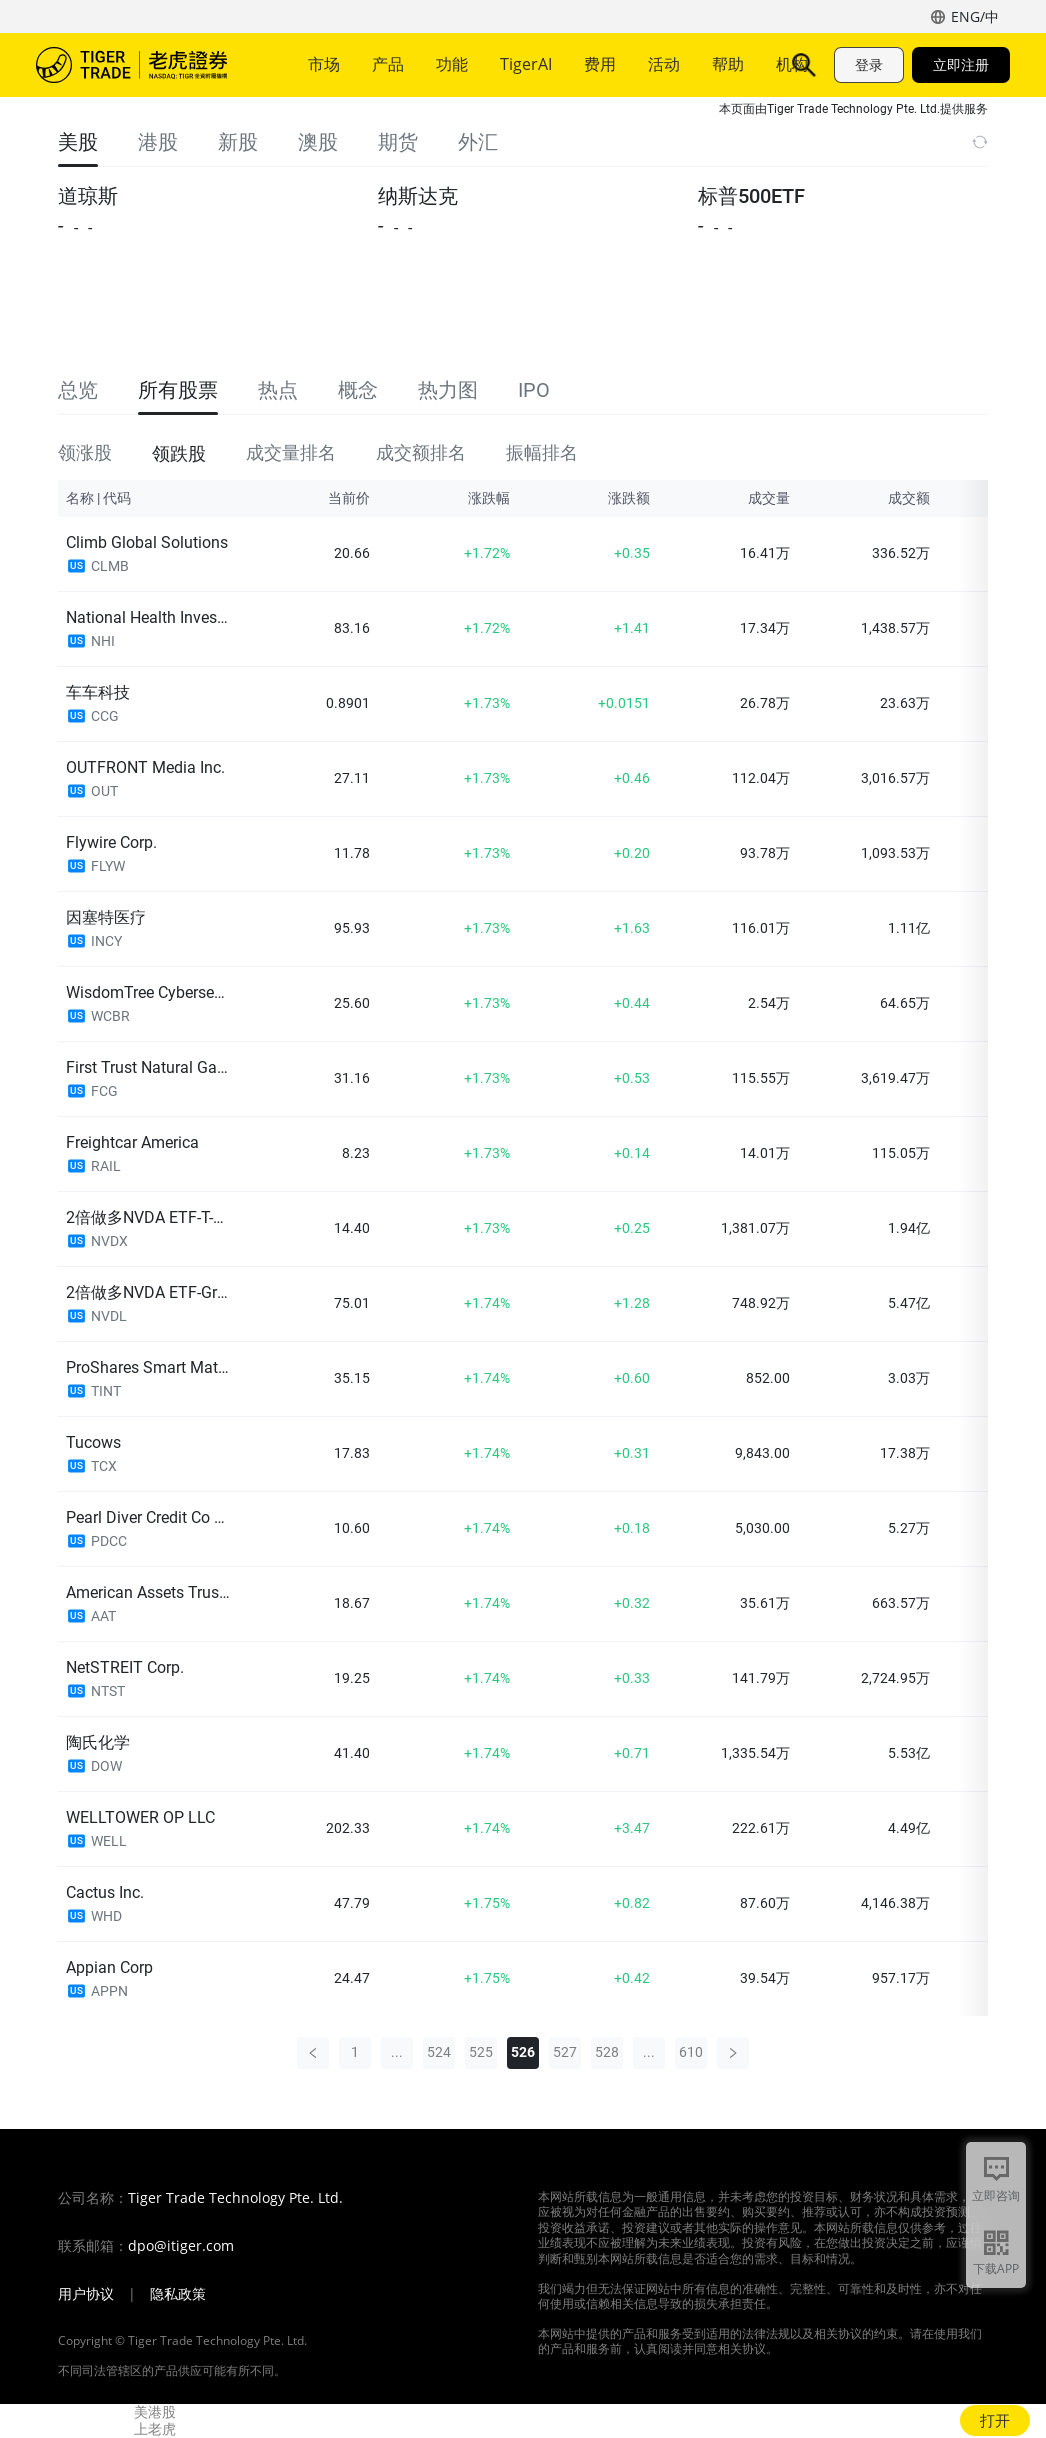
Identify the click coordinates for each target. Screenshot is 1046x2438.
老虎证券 (146, 65)
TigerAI (526, 64)
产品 (388, 64)
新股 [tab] (238, 142)
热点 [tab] (278, 390)
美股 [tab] (78, 142)
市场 (324, 64)
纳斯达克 (418, 196)
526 (523, 2052)
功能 (452, 64)
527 (565, 2052)
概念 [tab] (358, 390)
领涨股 (85, 452)
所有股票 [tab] (178, 390)
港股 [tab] (158, 142)
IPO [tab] (534, 390)
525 (481, 2052)
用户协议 (86, 2294)
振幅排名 (542, 452)
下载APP (996, 2268)
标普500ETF (751, 196)
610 (691, 2052)
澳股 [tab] (318, 142)
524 (439, 2052)
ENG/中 (975, 16)
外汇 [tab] (478, 142)
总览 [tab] (78, 390)
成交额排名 (421, 452)
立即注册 (961, 64)
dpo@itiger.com (181, 2246)
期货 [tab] (398, 142)
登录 (869, 64)
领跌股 (179, 452)
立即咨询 (996, 2195)
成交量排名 (291, 452)
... (397, 2052)
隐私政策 (178, 2294)
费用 (600, 64)
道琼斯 (88, 196)
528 (607, 2052)
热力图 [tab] (448, 390)
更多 (670, 64)
